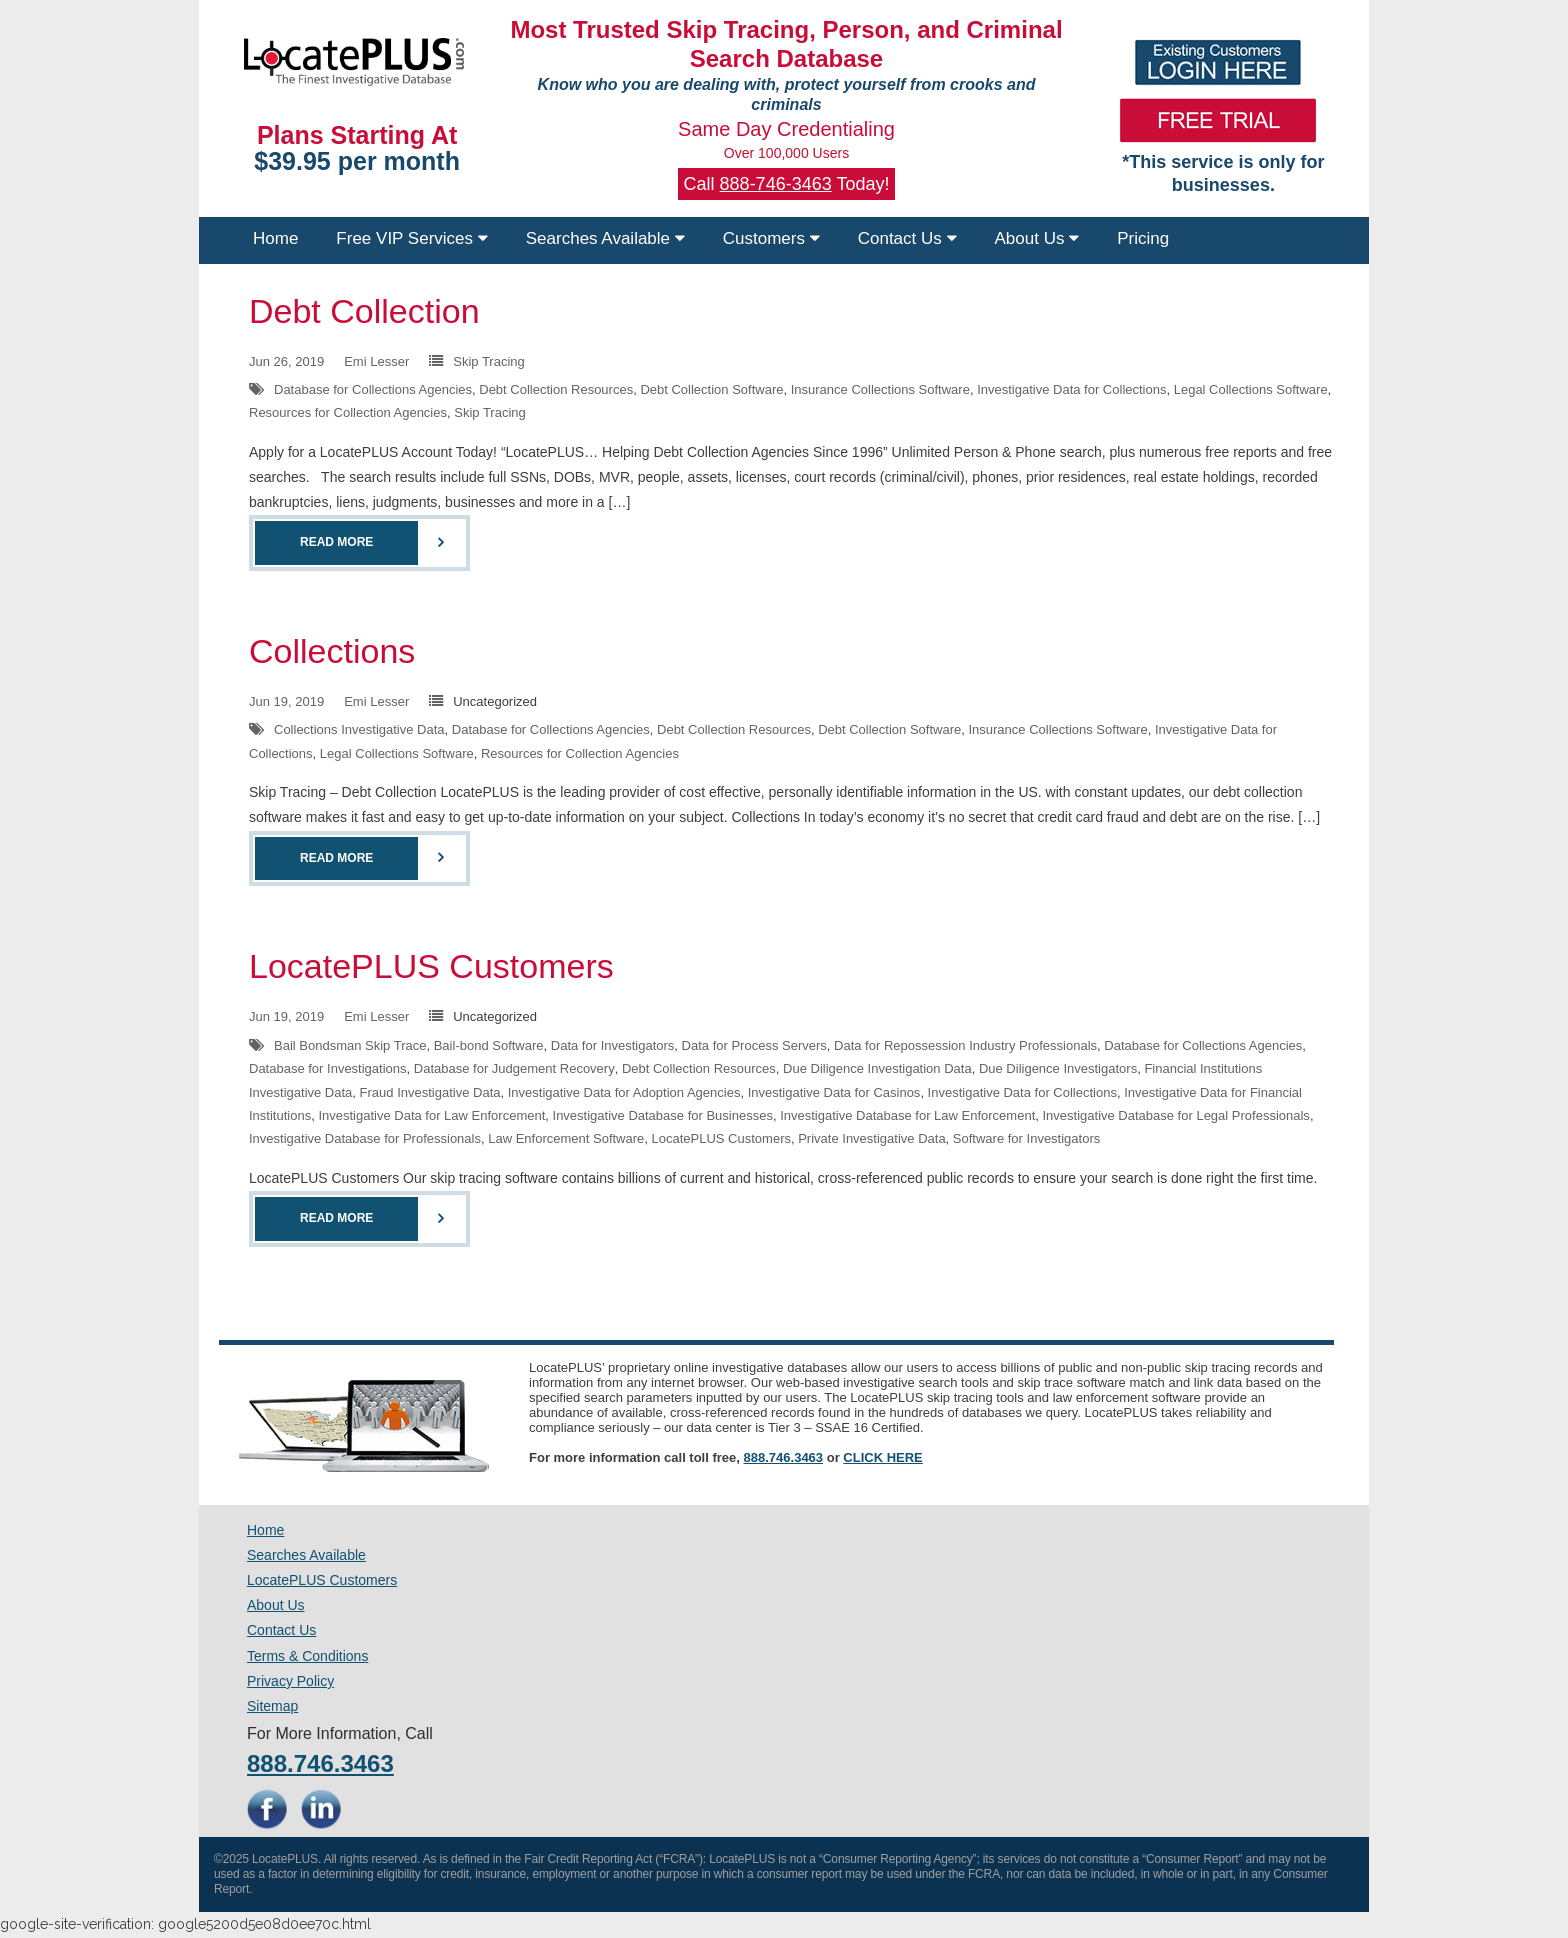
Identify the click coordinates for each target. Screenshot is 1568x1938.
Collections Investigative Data (359, 729)
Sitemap (272, 1706)
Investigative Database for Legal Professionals (1175, 1115)
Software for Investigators (1026, 1138)
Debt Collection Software (711, 389)
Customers (771, 238)
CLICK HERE (882, 1457)
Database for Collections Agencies (373, 389)
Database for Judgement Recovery (514, 1068)
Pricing (1143, 238)
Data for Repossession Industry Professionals (965, 1045)
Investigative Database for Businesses (663, 1115)
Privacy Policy (290, 1681)
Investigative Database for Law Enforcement (907, 1115)
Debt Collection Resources (556, 389)
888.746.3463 (784, 1457)
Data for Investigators (613, 1045)
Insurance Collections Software (880, 389)
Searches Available (605, 238)
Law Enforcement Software (566, 1138)
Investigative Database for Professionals (365, 1138)
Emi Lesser (376, 361)
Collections (332, 651)
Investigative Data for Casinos (834, 1092)
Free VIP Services (411, 238)
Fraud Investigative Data (430, 1092)
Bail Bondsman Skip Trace (350, 1045)
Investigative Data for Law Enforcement (431, 1115)
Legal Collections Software (1251, 389)
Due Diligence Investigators (1058, 1068)
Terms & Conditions (307, 1656)
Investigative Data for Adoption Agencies (624, 1092)
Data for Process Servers (754, 1045)
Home (275, 238)
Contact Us (907, 238)
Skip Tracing (489, 361)
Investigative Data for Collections (1071, 389)
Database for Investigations (328, 1068)
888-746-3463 (776, 184)
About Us (1037, 238)
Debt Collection (364, 311)
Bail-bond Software (489, 1045)
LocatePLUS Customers (431, 966)
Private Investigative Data (871, 1138)
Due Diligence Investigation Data (877, 1068)
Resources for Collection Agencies (348, 412)
